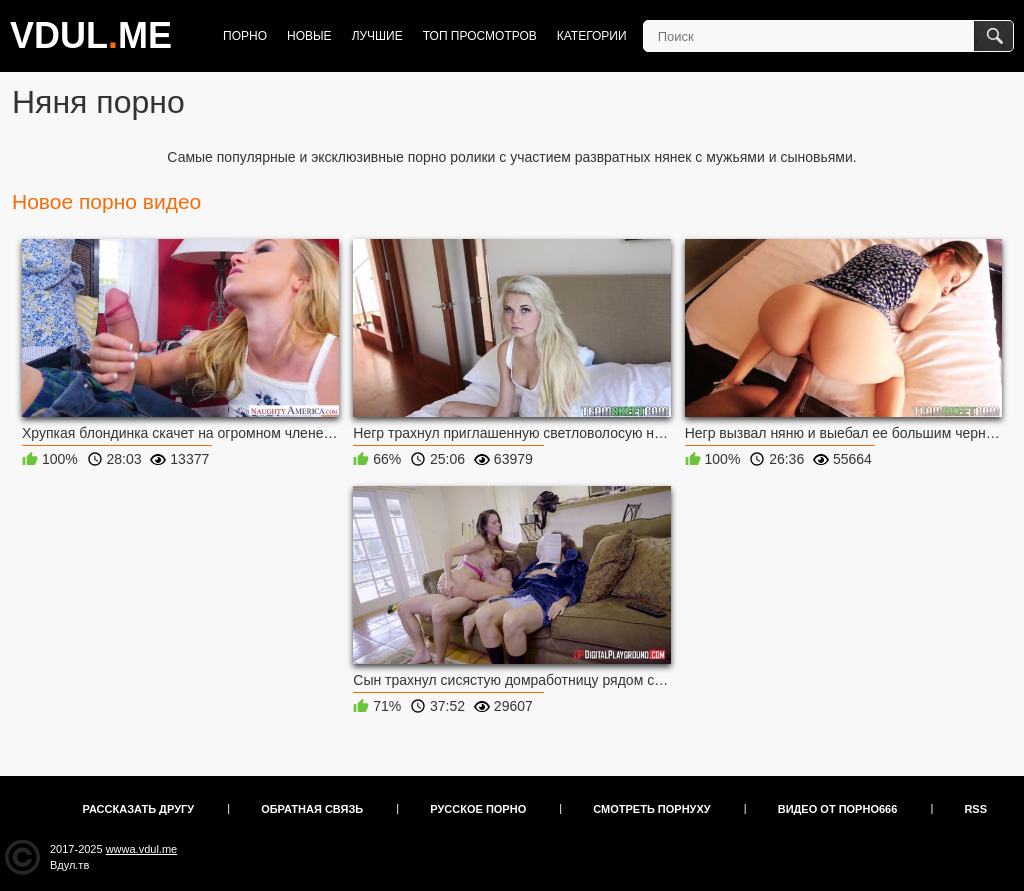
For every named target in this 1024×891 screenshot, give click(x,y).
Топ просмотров (480, 36)
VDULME (91, 35)
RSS (975, 809)
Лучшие (377, 36)
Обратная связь (312, 809)
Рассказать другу (139, 809)
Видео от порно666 (838, 809)
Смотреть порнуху (651, 809)
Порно (245, 36)
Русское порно (478, 809)
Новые (309, 36)
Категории (592, 36)
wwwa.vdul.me (142, 849)
